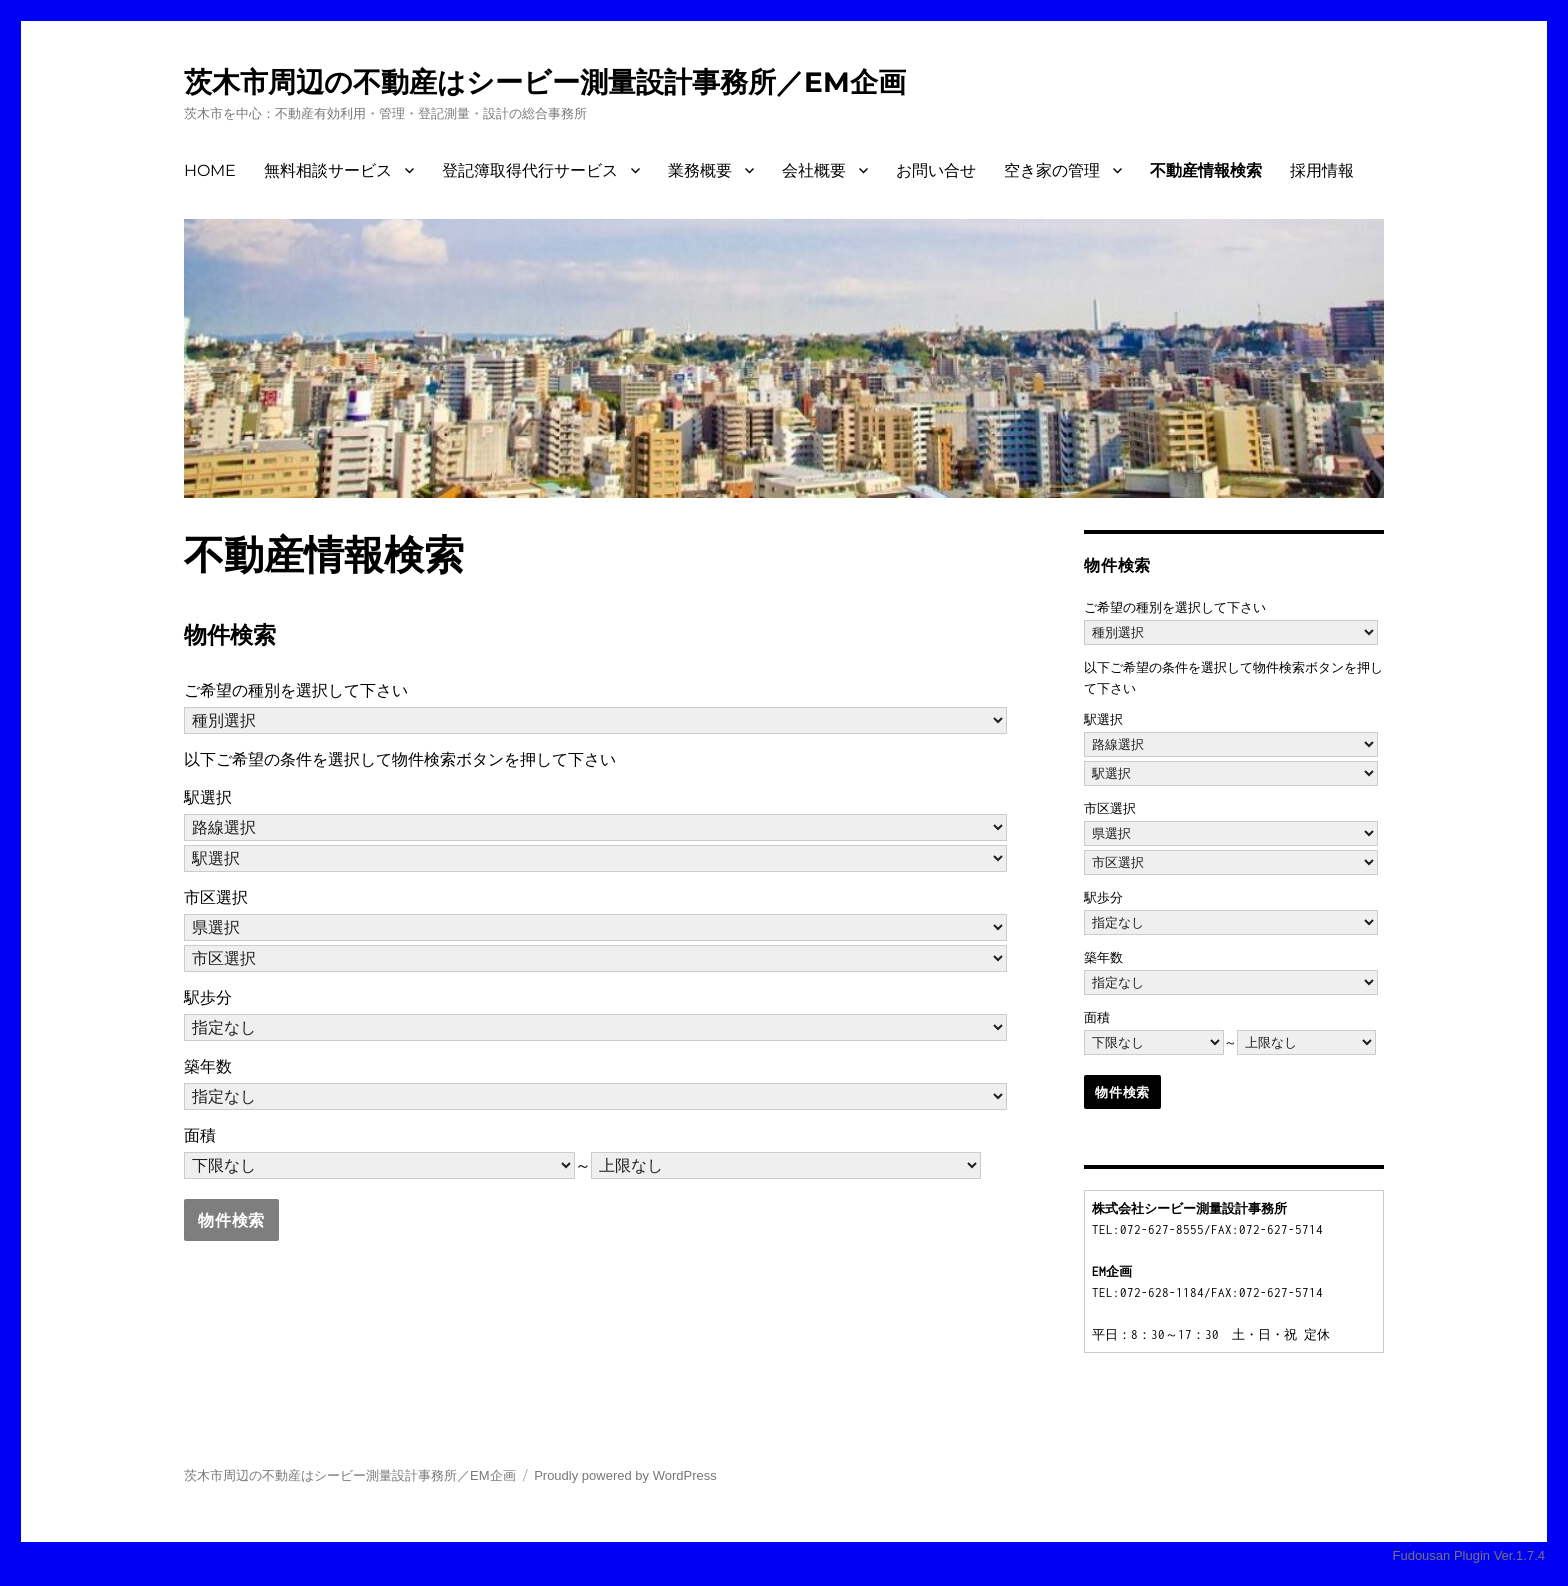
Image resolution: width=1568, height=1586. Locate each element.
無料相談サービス (328, 170)
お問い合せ (936, 170)
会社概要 (814, 170)
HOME (210, 170)
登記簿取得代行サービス (530, 170)
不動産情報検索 (1206, 170)
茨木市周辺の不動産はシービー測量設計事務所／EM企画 (545, 82)
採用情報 (1322, 170)
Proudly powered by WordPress (625, 1475)
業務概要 (700, 170)
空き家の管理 (1052, 170)
